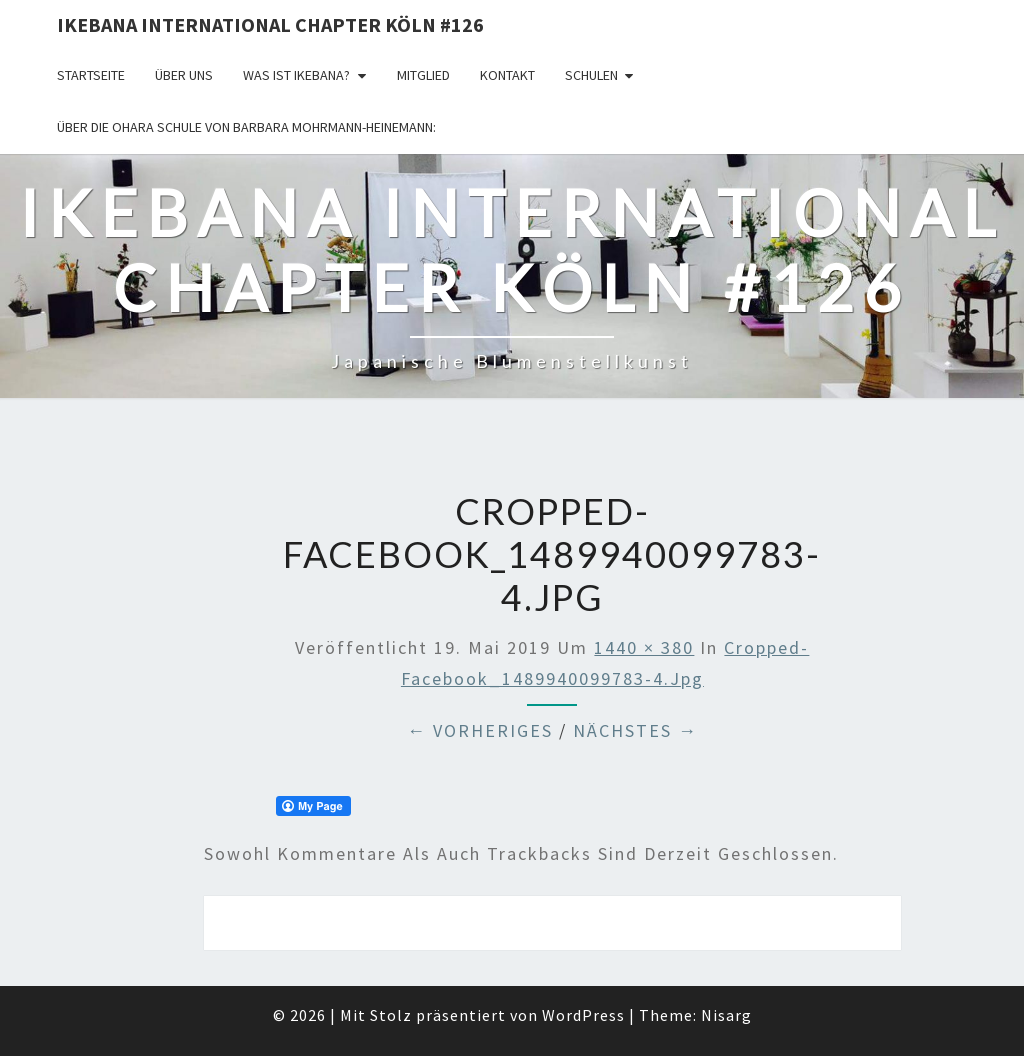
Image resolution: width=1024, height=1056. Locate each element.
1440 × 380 (644, 647)
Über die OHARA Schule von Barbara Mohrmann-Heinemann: (246, 127)
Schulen (591, 75)
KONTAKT (507, 75)
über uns (184, 75)
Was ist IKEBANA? (296, 75)
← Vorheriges (480, 730)
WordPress (583, 1015)
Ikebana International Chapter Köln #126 (270, 24)
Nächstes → (635, 730)
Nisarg (726, 1015)
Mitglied (423, 75)
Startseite (91, 75)
